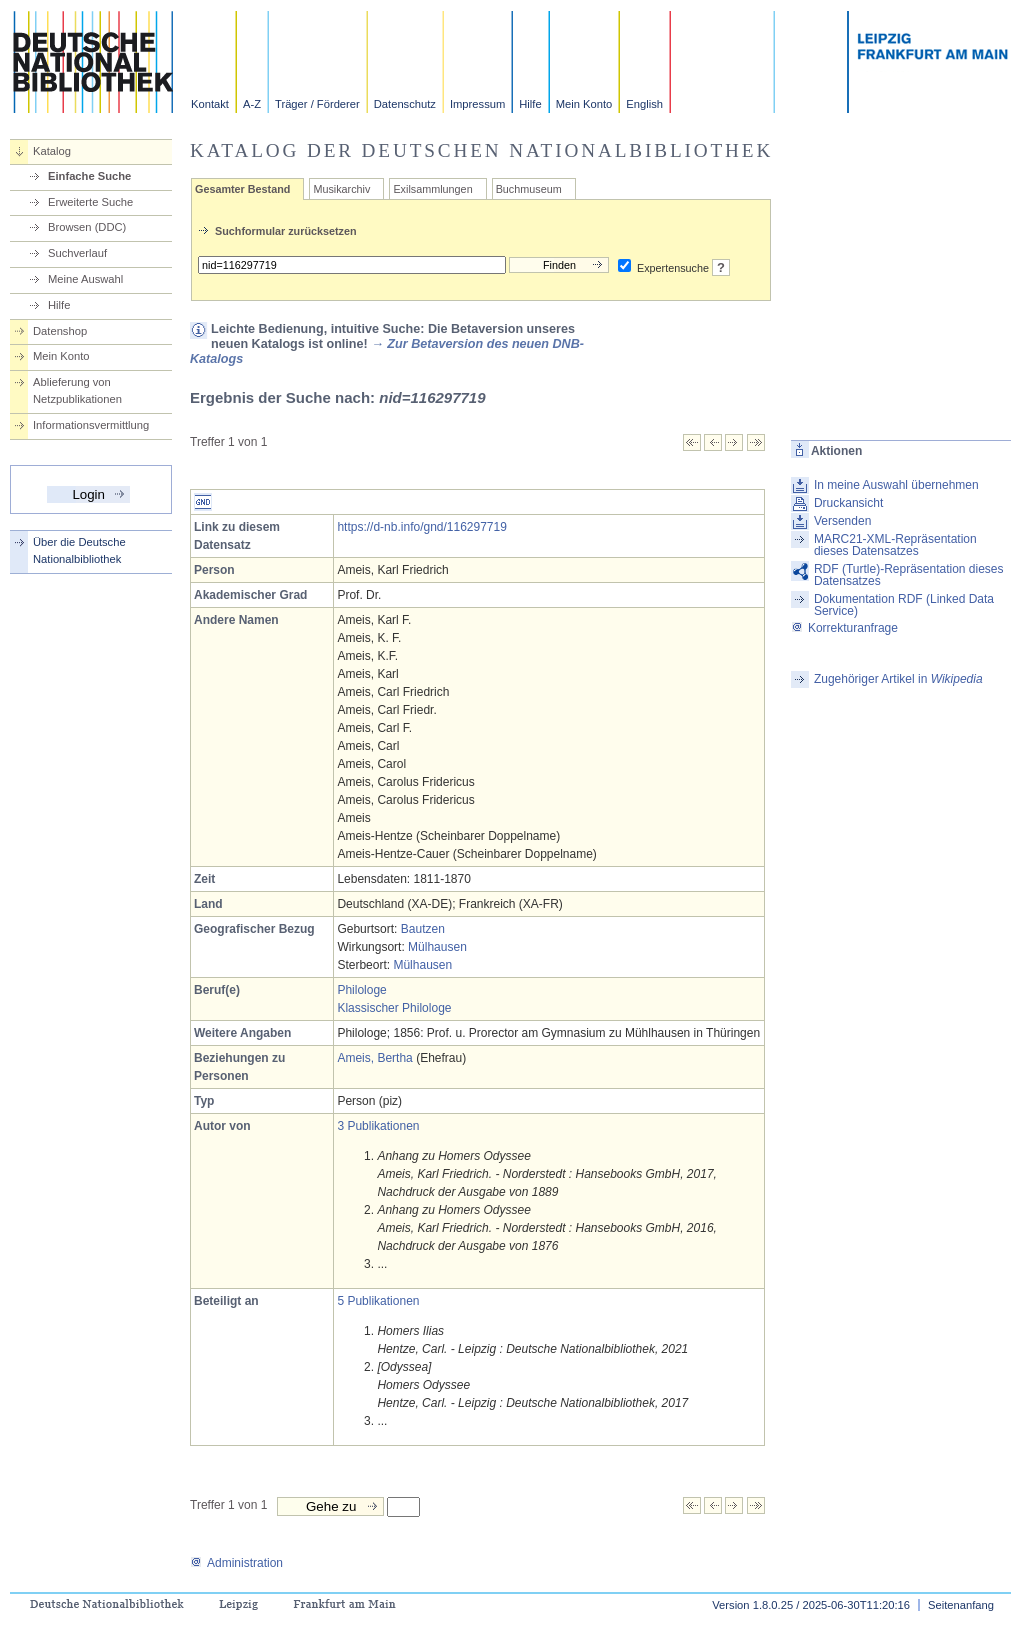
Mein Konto (584, 104)
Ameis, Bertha (374, 1058)
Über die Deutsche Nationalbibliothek (79, 550)
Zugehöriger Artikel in (898, 679)
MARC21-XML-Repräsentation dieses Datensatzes (895, 545)
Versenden (842, 521)
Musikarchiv (341, 189)
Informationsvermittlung (91, 425)
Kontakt (210, 104)
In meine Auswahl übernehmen (896, 485)
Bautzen (423, 929)
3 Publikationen (378, 1126)
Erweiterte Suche (90, 202)
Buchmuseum (529, 189)
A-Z (252, 104)
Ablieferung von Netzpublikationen (77, 390)
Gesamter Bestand (242, 189)
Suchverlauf (77, 253)
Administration (236, 1563)
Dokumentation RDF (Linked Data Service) (904, 605)
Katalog (52, 151)
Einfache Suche (89, 176)
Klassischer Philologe (394, 1008)
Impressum (477, 104)
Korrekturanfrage (844, 628)
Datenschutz (405, 104)
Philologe (361, 990)
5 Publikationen (378, 1301)
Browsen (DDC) (87, 227)
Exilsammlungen (432, 189)
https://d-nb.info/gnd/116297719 (421, 527)
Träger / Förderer (317, 104)
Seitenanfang (961, 1605)
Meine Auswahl (85, 279)
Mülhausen (437, 947)
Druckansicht (848, 503)
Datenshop (60, 331)
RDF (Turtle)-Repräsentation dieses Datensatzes (909, 575)
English (644, 104)
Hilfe (530, 104)
